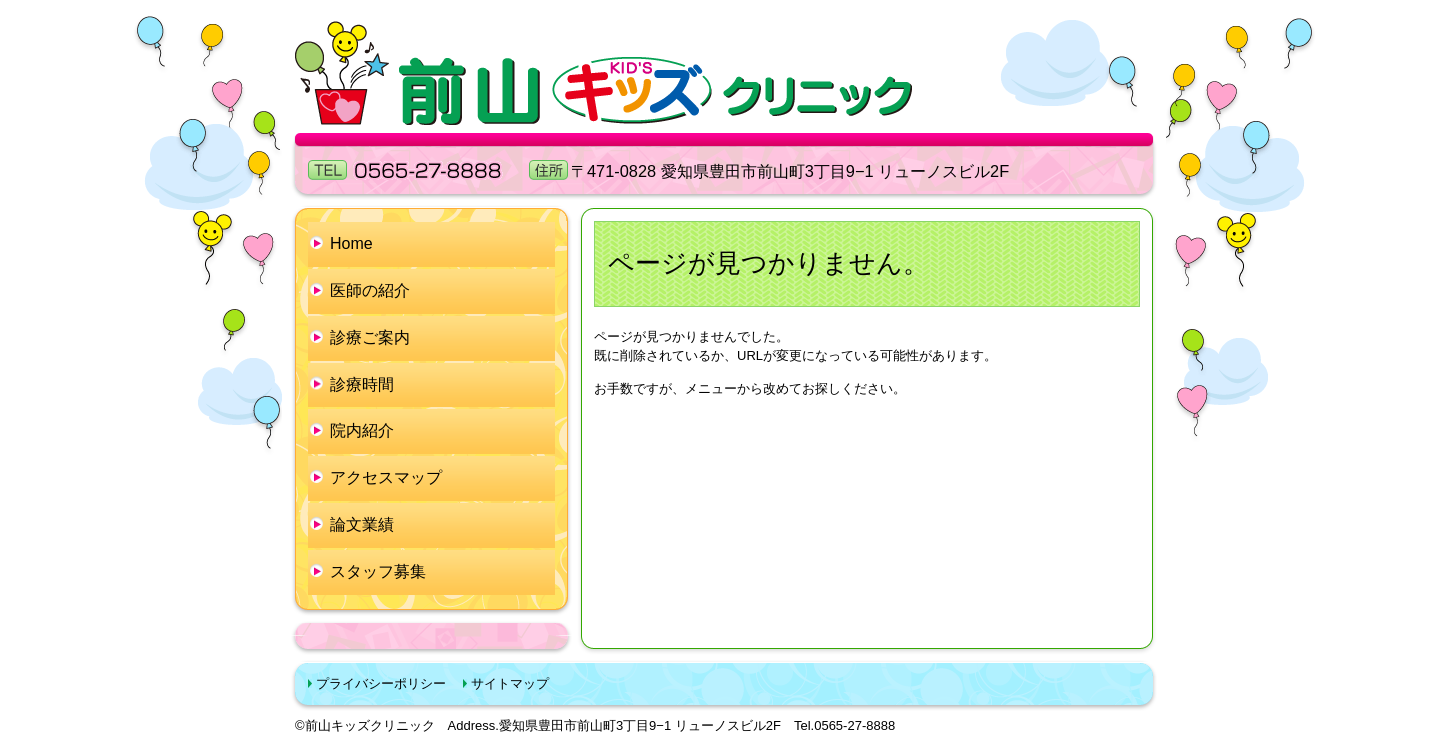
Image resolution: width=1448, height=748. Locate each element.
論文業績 (362, 524)
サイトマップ (510, 683)
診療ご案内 (370, 337)
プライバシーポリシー (381, 683)
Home (351, 243)
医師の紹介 (370, 290)
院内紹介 (362, 430)
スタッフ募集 (378, 571)
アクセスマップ (386, 477)
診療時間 (362, 384)
